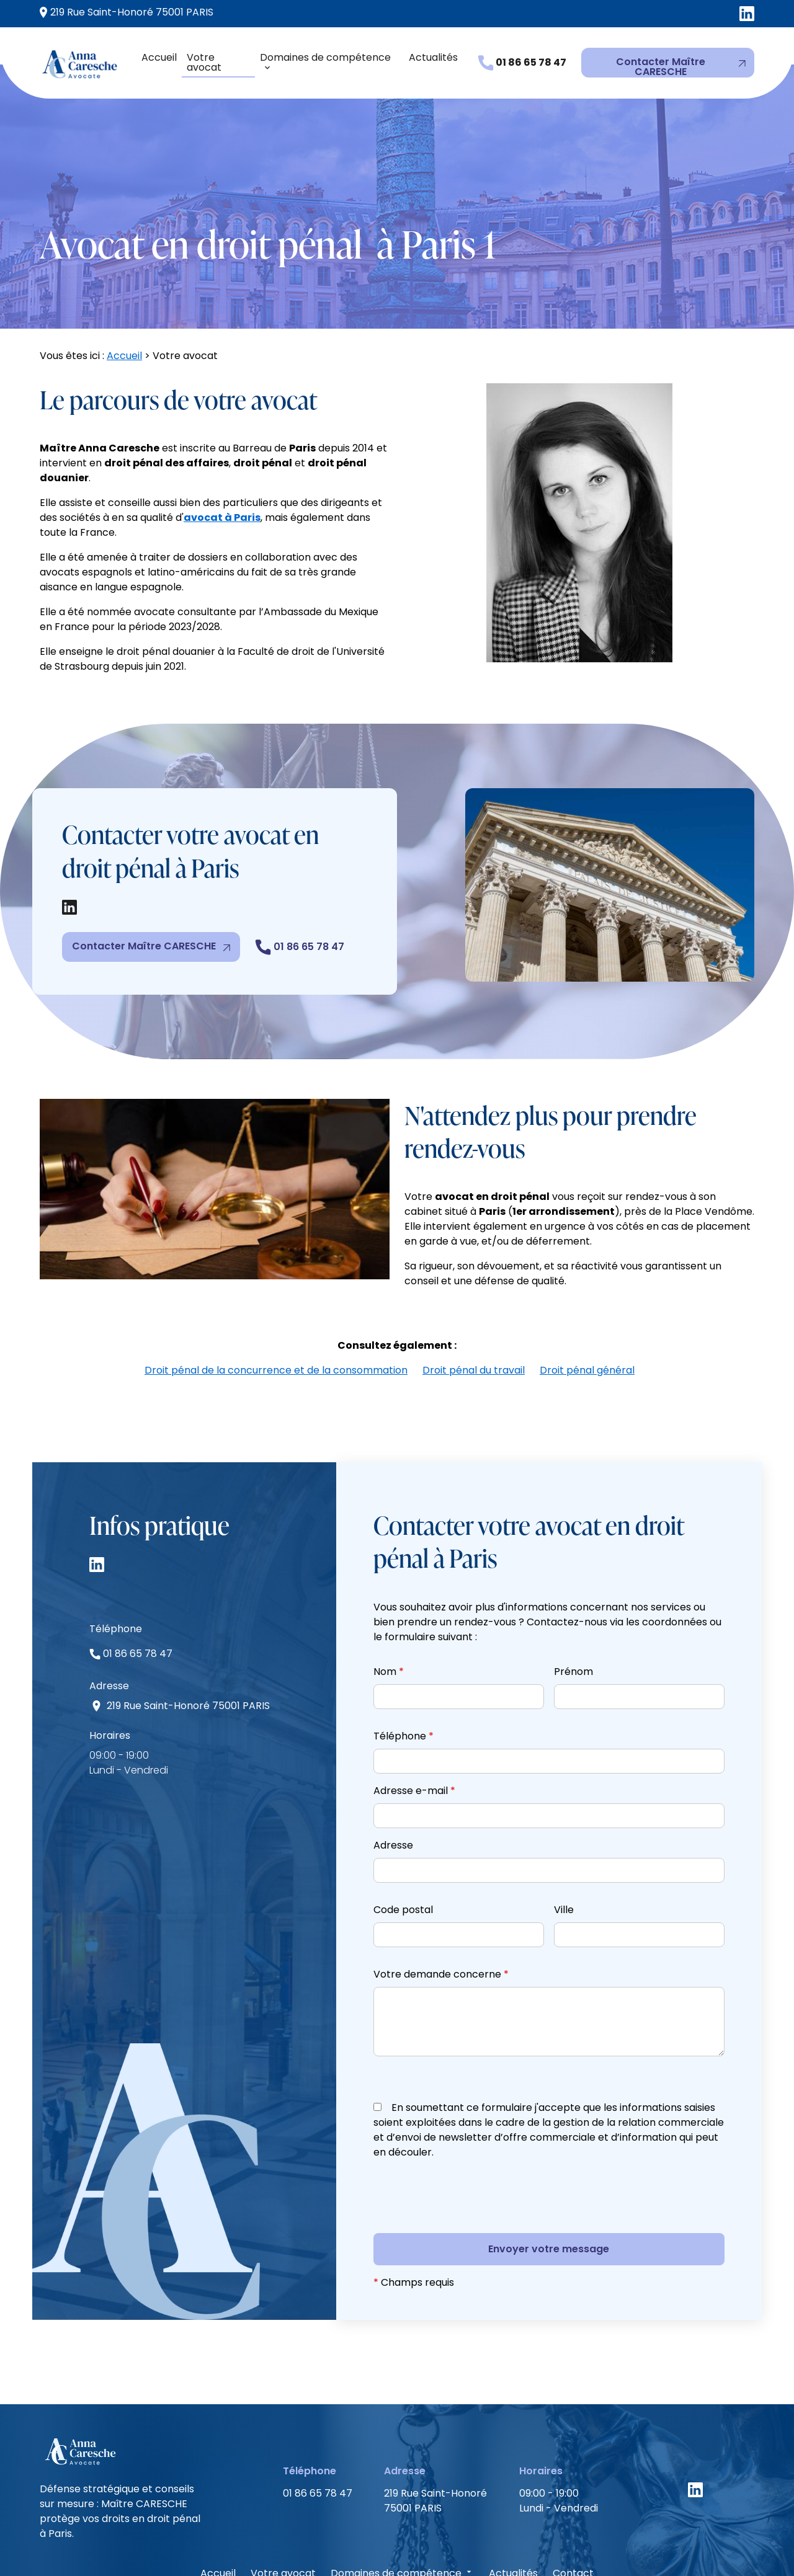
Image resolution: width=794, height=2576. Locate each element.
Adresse (393, 1781)
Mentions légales (300, 2543)
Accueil (159, 57)
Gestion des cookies (633, 2543)
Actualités (433, 57)
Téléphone (403, 1671)
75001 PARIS (126, 12)
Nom (388, 1607)
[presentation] (467, 2156)
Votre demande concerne (441, 1910)
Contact (573, 2509)
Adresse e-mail (414, 1726)
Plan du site (538, 2543)
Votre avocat (204, 62)
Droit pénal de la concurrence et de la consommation (276, 1306)
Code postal (403, 1845)
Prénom (573, 1607)
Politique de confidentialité (426, 2543)
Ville (564, 1845)
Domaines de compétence (325, 57)
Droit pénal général (587, 1306)
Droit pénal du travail (473, 1306)
